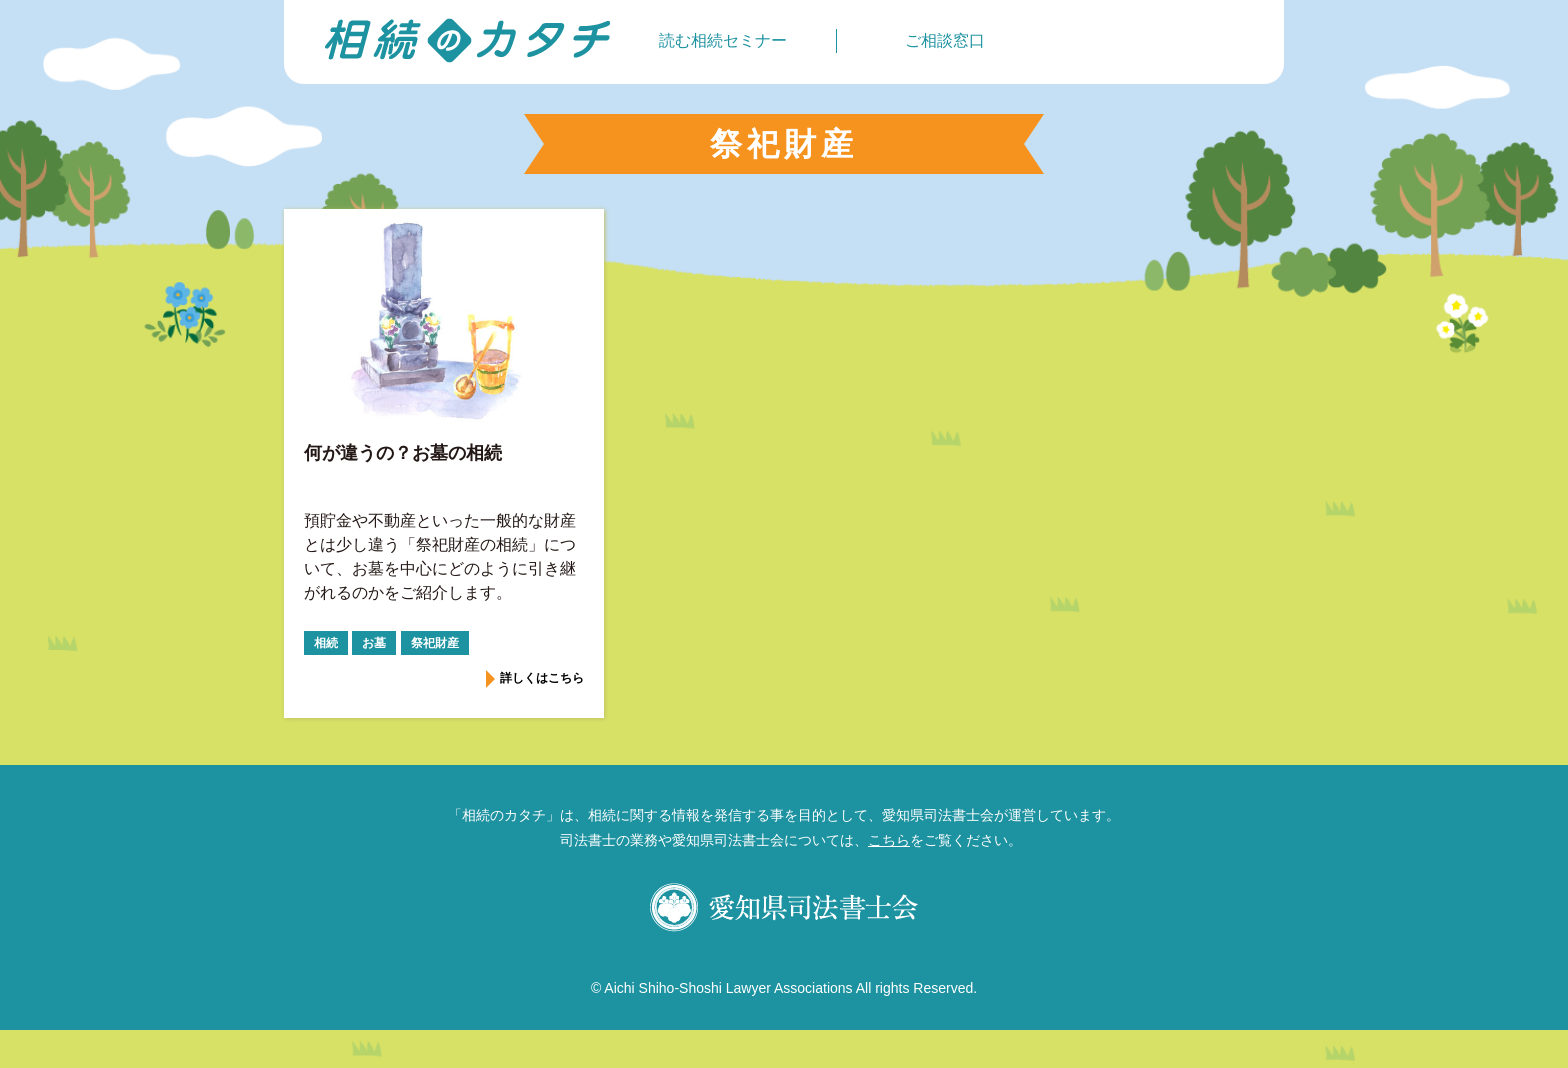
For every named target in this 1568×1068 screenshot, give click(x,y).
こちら (889, 840)
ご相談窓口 (945, 40)
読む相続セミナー (723, 40)
